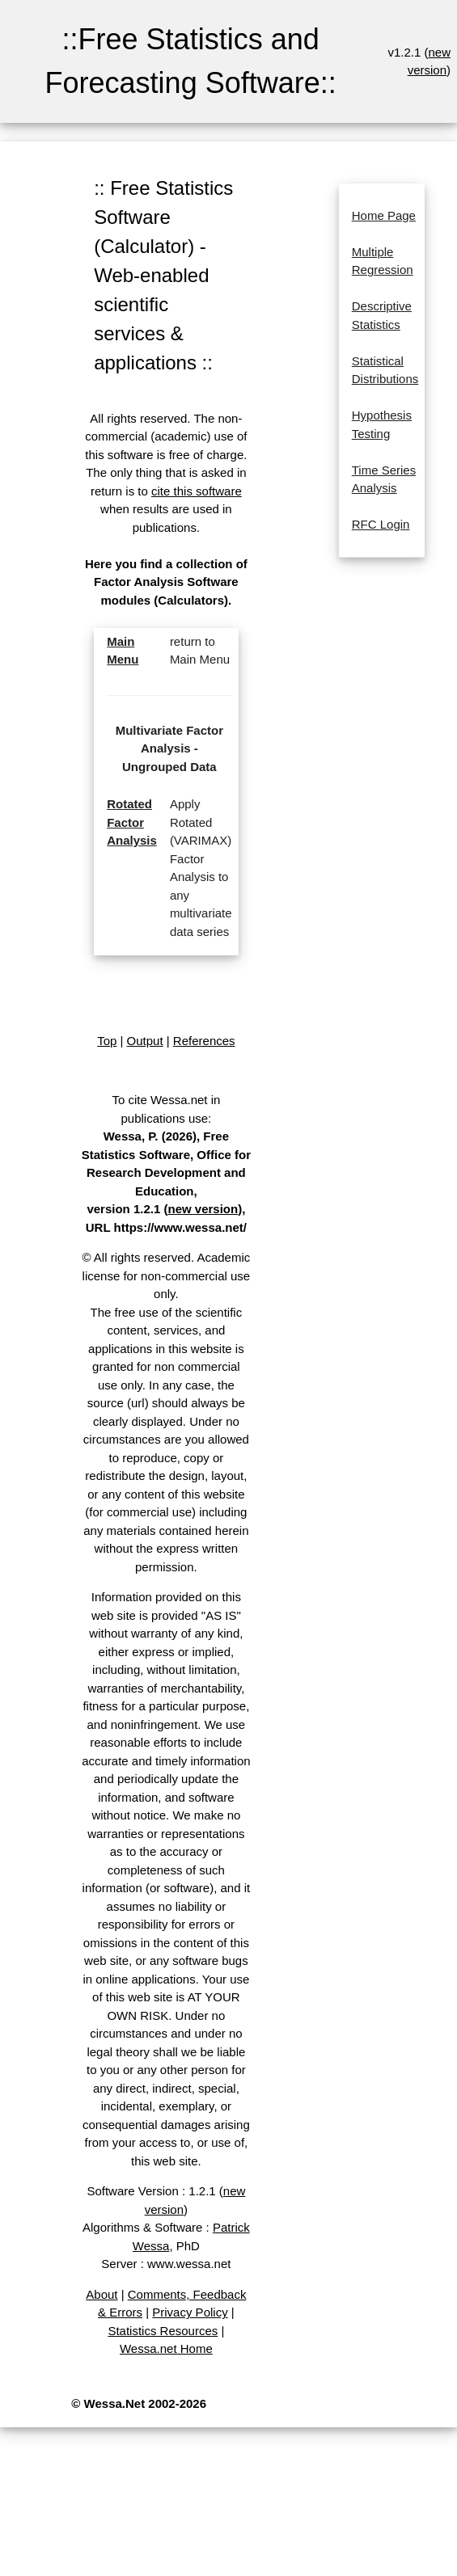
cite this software (196, 491)
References (204, 1041)
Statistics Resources (163, 2331)
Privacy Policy (189, 2312)
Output (145, 1041)
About (101, 2294)
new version (202, 1209)
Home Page (384, 215)
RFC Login (381, 524)
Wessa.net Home (166, 2348)
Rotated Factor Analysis (132, 822)
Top (106, 1041)
